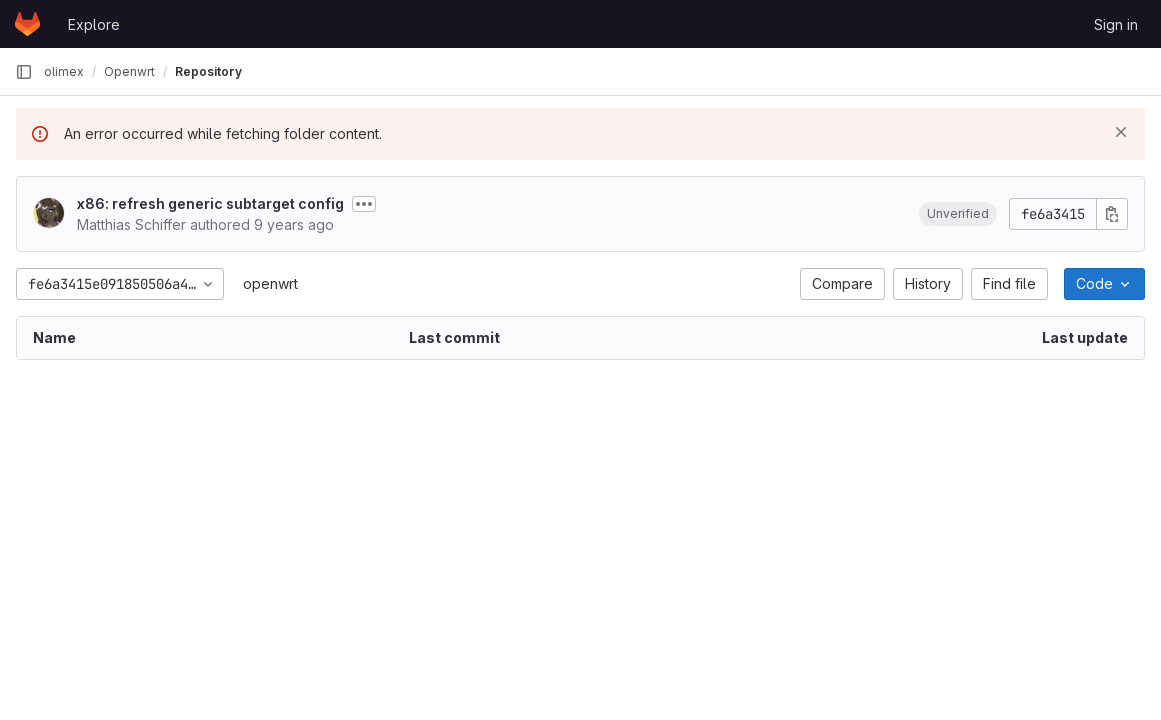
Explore (94, 24)
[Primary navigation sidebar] (24, 72)
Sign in (1116, 24)
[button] (958, 214)
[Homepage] (27, 24)
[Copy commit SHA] (1112, 214)
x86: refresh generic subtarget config (210, 203)
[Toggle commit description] (364, 204)
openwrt (270, 283)
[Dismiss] (1121, 132)
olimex (64, 71)
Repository (208, 71)
